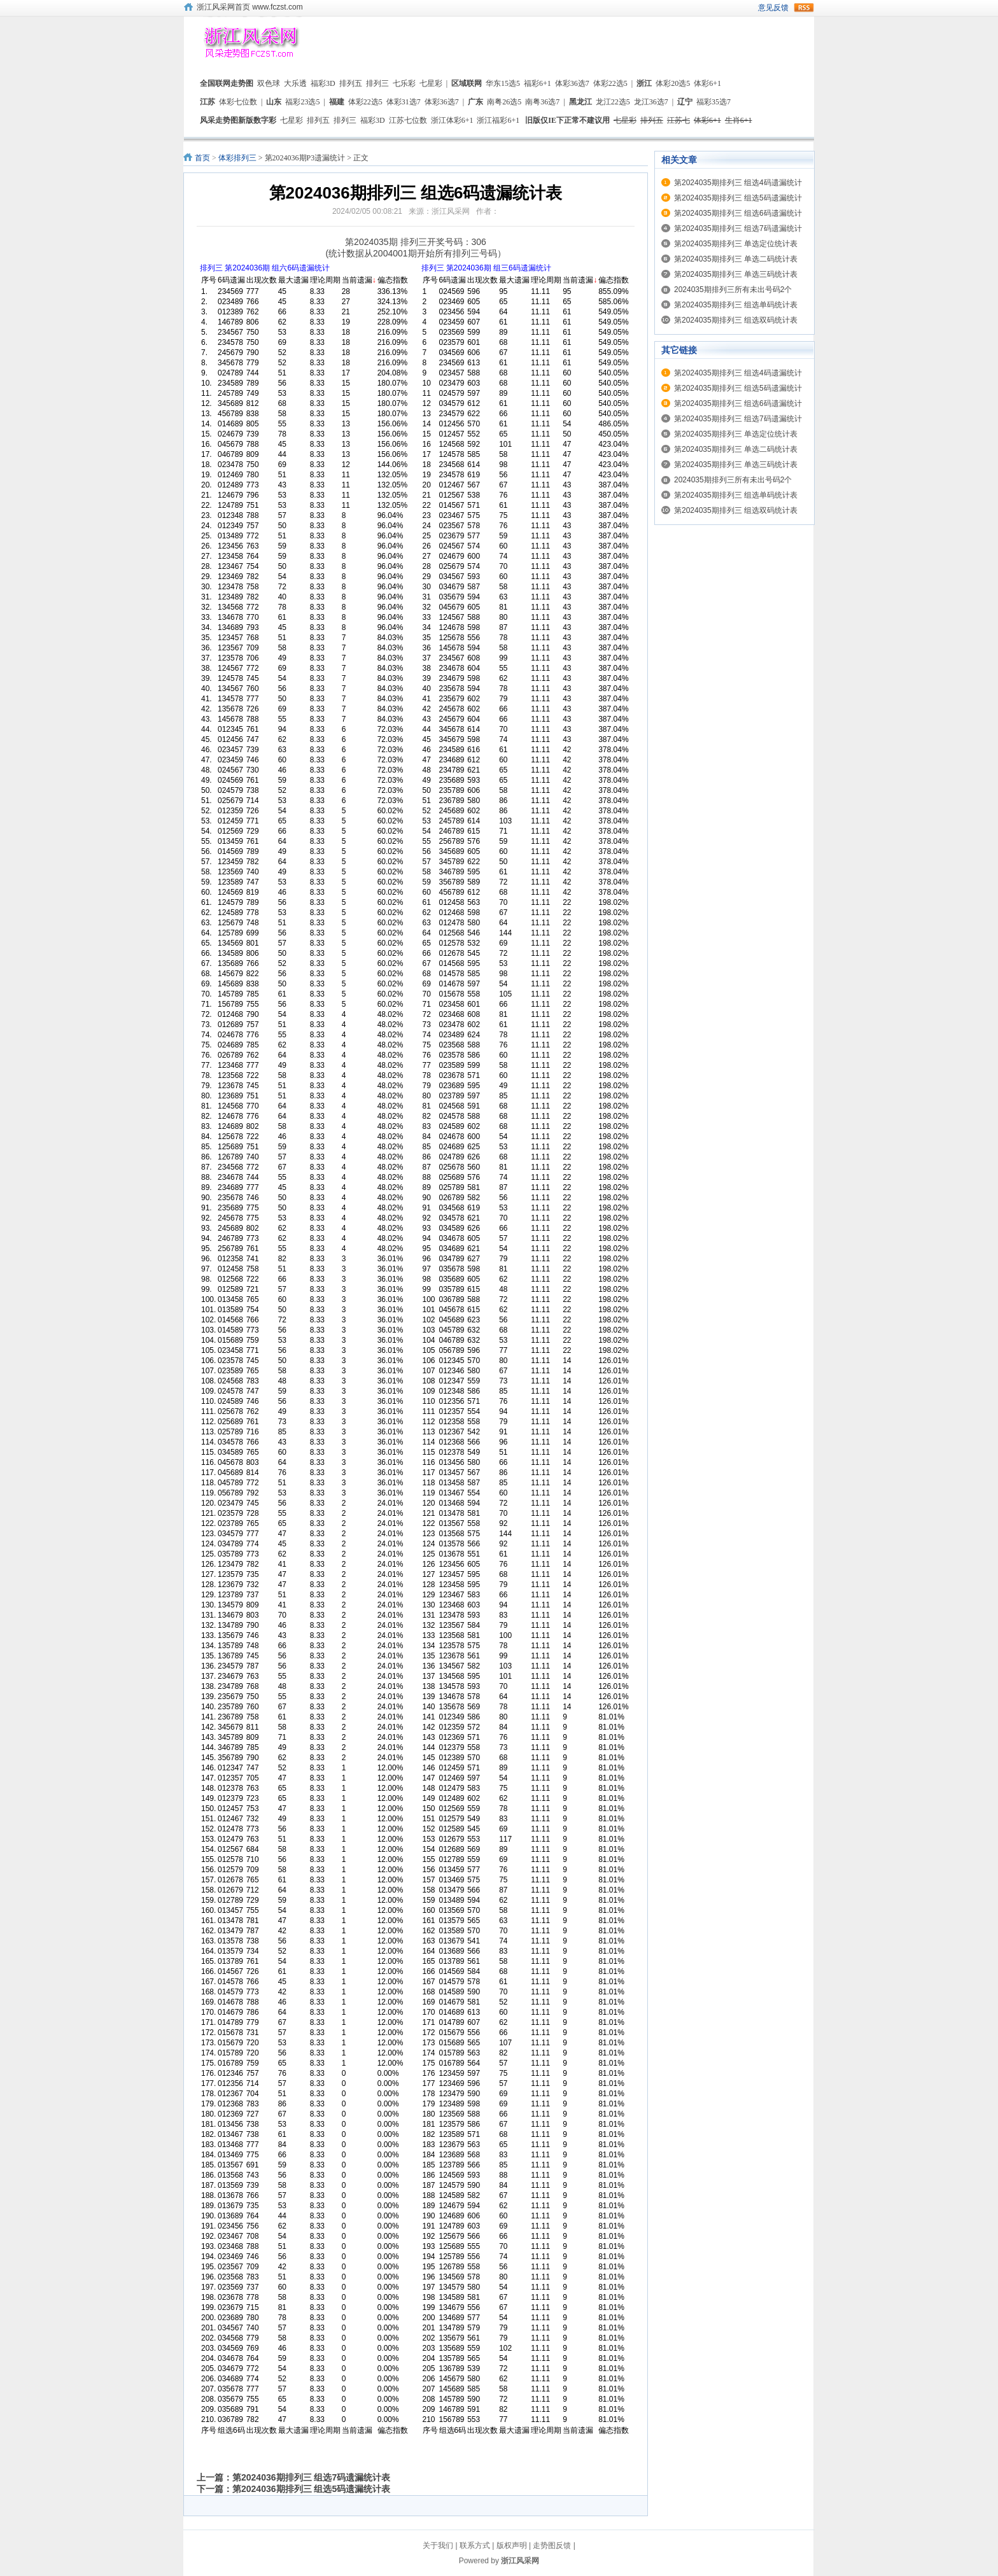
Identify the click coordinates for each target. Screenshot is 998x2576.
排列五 (350, 83)
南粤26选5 (504, 101)
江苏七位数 (408, 120)
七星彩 (430, 83)
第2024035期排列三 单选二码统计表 (736, 259)
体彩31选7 (403, 101)
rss (804, 7)
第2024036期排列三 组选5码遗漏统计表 (311, 2489)
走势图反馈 (552, 2545)
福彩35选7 (713, 101)
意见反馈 (773, 7)
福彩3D (323, 83)
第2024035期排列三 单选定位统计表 (736, 243)
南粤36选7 (542, 101)
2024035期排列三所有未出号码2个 (733, 289)
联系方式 (475, 2545)
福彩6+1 (537, 83)
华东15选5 (503, 83)
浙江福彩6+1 (498, 120)
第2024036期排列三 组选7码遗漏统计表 (311, 2477)
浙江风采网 (520, 2560)
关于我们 (438, 2545)
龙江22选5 (613, 101)
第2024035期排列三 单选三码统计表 (736, 274)
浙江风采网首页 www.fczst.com (250, 7)
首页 (202, 157)
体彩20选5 (673, 83)
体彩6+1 (707, 83)
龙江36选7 (651, 101)
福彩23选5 (302, 101)
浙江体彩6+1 (452, 120)
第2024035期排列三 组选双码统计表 (736, 320)
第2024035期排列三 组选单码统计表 (736, 304)
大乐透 (295, 83)
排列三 (377, 83)
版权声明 (511, 2545)
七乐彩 (404, 83)
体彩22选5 (610, 83)
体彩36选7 (572, 83)
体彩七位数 (238, 101)
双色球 (268, 83)
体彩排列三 (237, 157)
